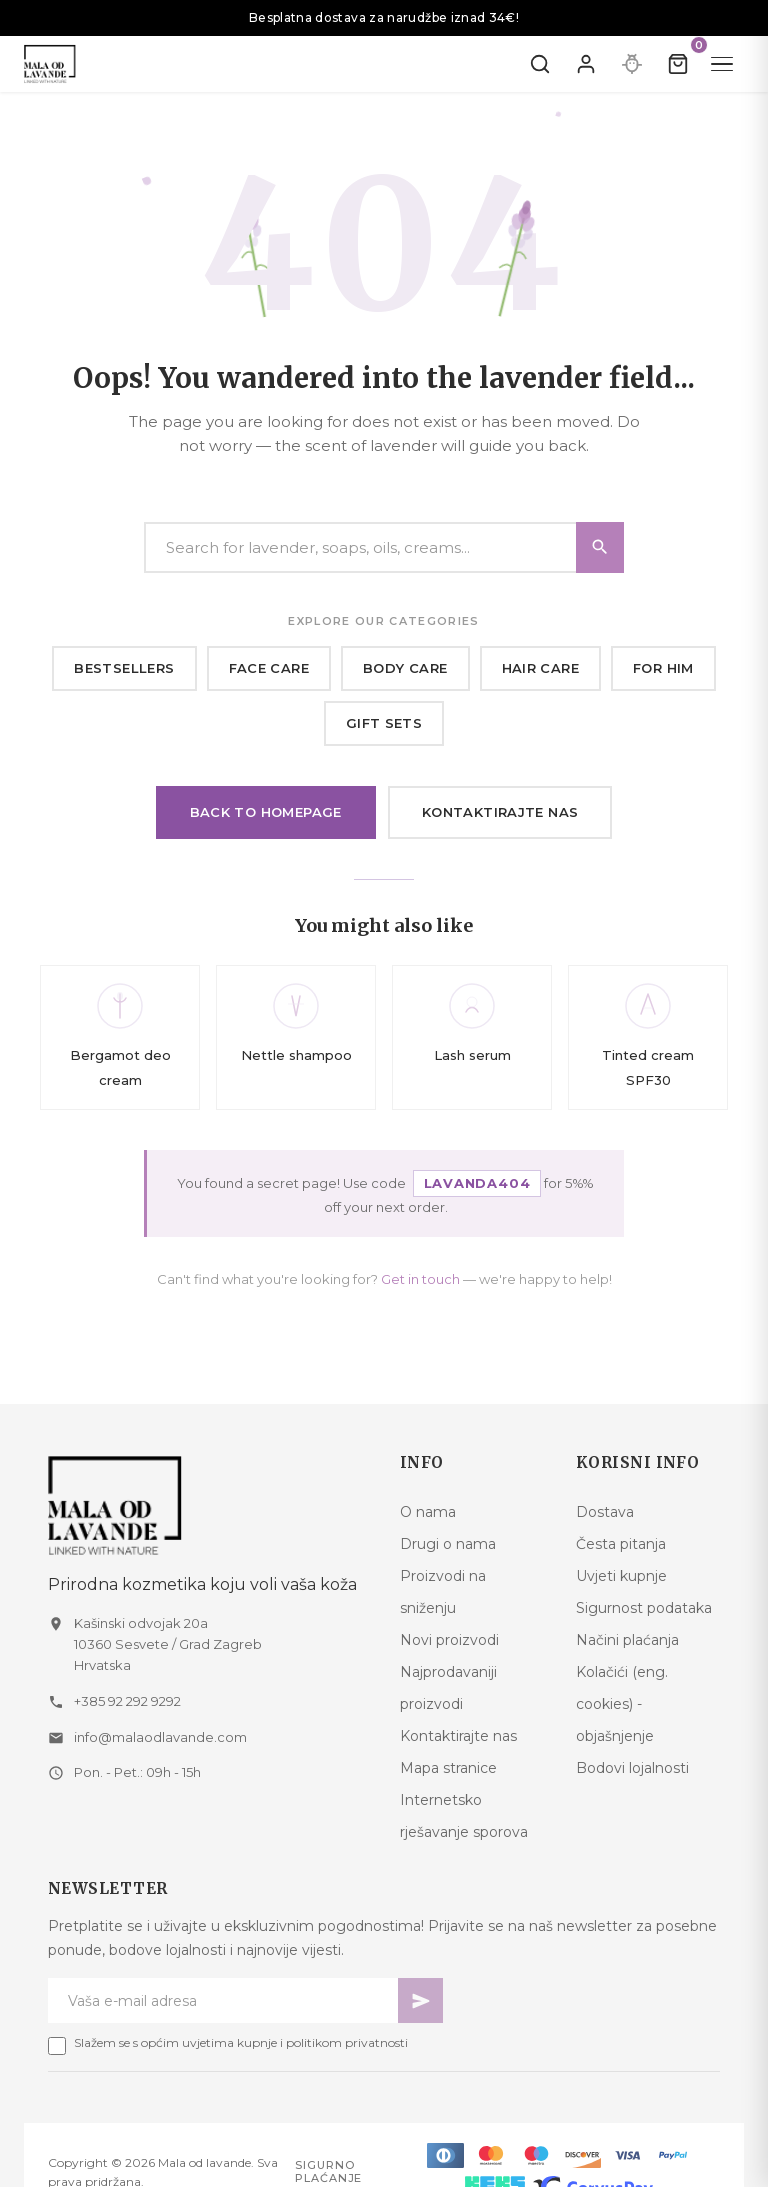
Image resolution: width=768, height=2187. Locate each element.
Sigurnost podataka (644, 1608)
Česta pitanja (621, 1544)
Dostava (605, 1512)
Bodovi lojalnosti (632, 1768)
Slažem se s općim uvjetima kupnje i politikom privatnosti (241, 2042)
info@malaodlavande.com (160, 1737)
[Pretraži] (540, 64)
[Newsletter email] (223, 2000)
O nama (428, 1512)
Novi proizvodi (449, 1640)
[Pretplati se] (420, 2000)
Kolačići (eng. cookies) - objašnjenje (622, 1704)
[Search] (384, 547)
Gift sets (384, 723)
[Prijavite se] (586, 64)
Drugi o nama (448, 1544)
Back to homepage (266, 812)
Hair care (541, 668)
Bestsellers (124, 668)
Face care (269, 668)
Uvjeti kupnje (621, 1576)
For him (663, 668)
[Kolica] (678, 64)
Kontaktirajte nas (500, 812)
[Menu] (722, 64)
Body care (405, 668)
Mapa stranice (448, 1768)
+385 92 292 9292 (127, 1701)
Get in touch (420, 1279)
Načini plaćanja (627, 1640)
